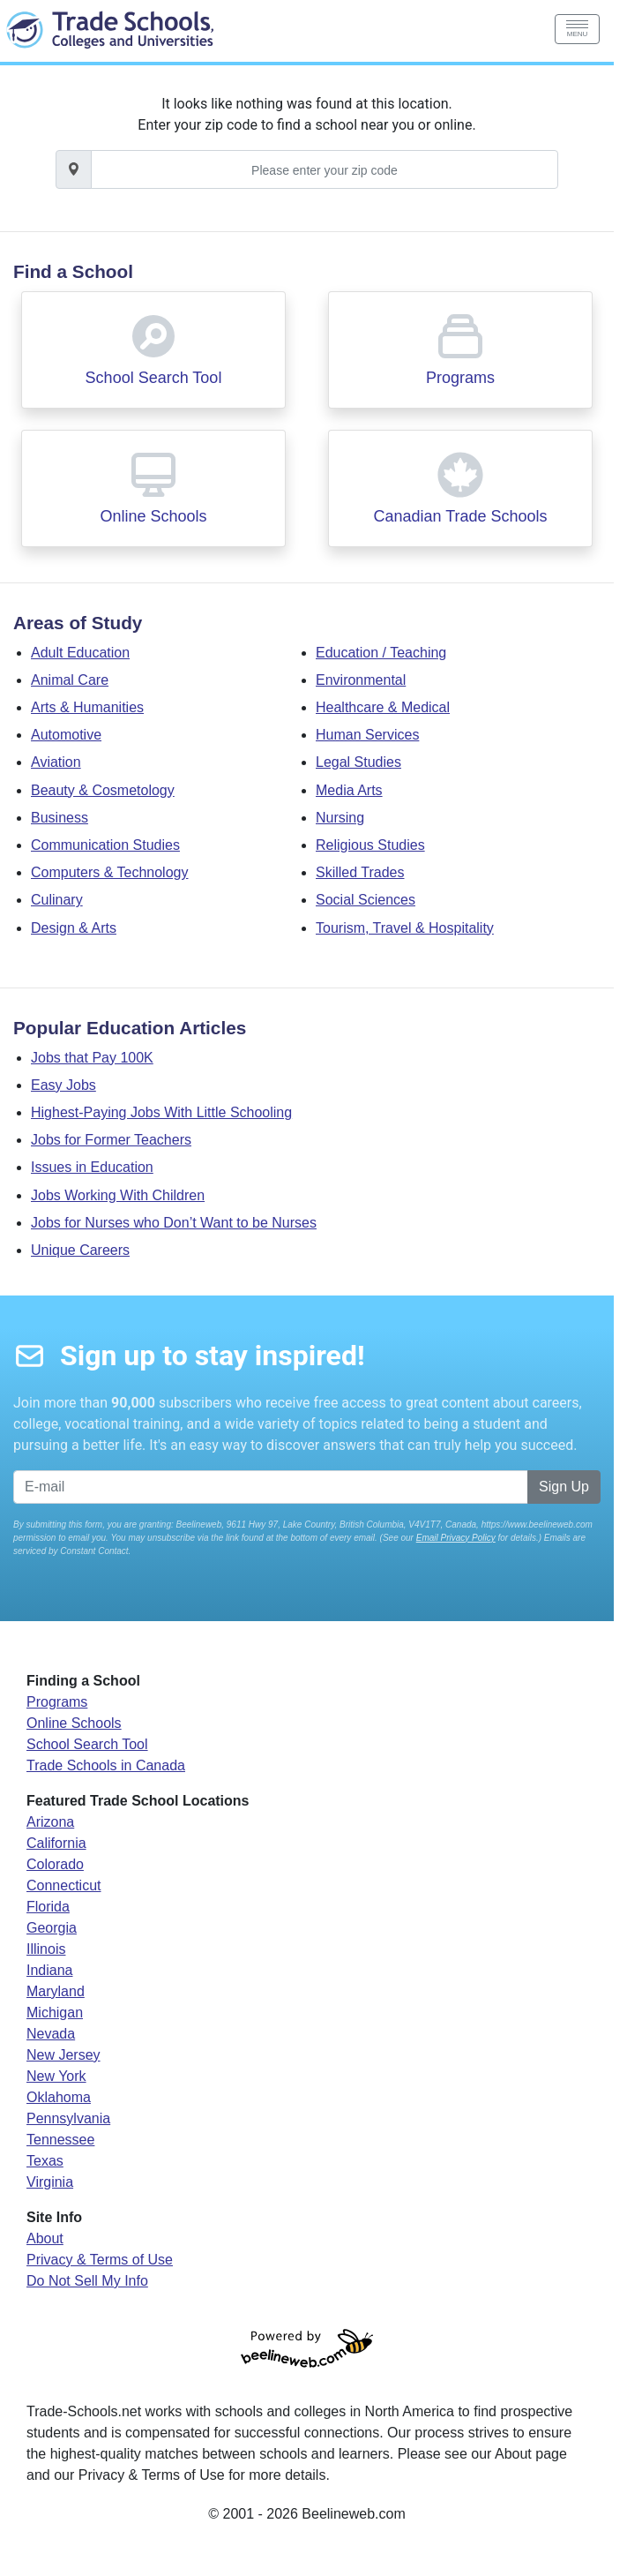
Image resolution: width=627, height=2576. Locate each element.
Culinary (57, 899)
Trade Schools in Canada (105, 1765)
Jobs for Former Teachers (111, 1139)
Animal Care (69, 679)
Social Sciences (365, 899)
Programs (460, 378)
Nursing (340, 817)
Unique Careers (80, 1250)
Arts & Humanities (87, 707)
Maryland (55, 1991)
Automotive (66, 734)
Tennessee (60, 2139)
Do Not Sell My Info (87, 2280)
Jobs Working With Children (118, 1195)
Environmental (361, 679)
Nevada (50, 2033)
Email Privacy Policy (456, 1538)
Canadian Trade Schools (460, 516)
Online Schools (153, 516)
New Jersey (63, 2054)
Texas (44, 2160)
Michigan (54, 2012)
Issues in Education (92, 1167)
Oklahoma (58, 2097)
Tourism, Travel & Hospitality (405, 927)
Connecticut (63, 1885)
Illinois (45, 1948)
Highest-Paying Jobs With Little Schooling (161, 1112)
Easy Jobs (63, 1085)
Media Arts (349, 790)
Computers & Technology (109, 872)
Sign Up (564, 1486)
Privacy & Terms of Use (99, 2259)
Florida (48, 1906)
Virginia (49, 2181)
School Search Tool (154, 378)
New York (56, 2076)
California (56, 1843)
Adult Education (80, 652)
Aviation (56, 762)
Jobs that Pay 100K (92, 1057)
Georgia (51, 1927)
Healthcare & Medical (383, 707)
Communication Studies (105, 844)
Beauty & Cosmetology (103, 790)
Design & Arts (73, 927)
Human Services (367, 734)
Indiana (49, 1970)
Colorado (55, 1864)
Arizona (50, 1821)
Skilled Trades (360, 872)
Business (59, 817)
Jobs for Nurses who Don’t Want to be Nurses (174, 1222)
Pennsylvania (68, 2118)
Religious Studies (370, 844)
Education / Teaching (381, 652)
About (44, 2238)
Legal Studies (358, 762)
